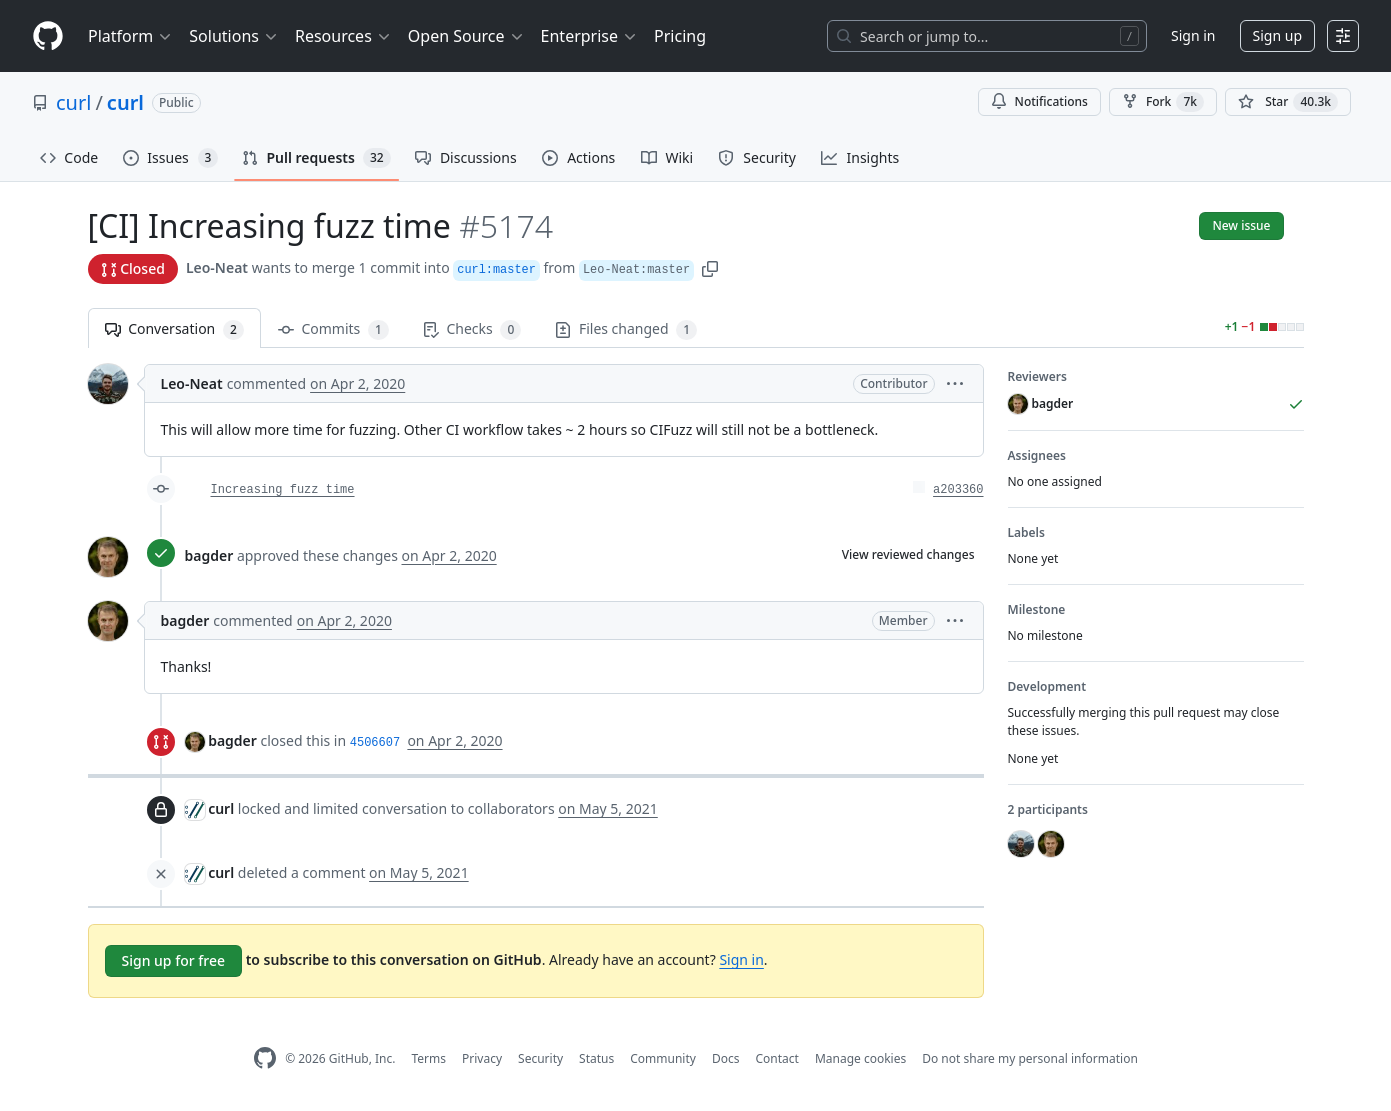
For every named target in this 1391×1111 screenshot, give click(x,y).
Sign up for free (174, 960)
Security (540, 1058)
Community (663, 1058)
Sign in (1193, 35)
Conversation (174, 329)
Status (596, 1058)
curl (73, 102)
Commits (333, 329)
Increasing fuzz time (283, 490)
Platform (130, 36)
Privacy (482, 1058)
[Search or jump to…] (987, 36)
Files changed (626, 329)
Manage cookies (860, 1058)
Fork (1163, 102)
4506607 (375, 743)
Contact (776, 1058)
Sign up (1277, 35)
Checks (472, 329)
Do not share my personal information (1030, 1058)
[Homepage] (48, 36)
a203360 (958, 490)
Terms (428, 1058)
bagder (209, 555)
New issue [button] (1241, 225)
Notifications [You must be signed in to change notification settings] (1039, 101)
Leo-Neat (217, 267)
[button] (710, 267)
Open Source (466, 36)
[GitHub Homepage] (265, 1058)
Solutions (234, 36)
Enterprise (589, 36)
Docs (726, 1058)
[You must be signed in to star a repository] (1288, 102)
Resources (343, 36)
